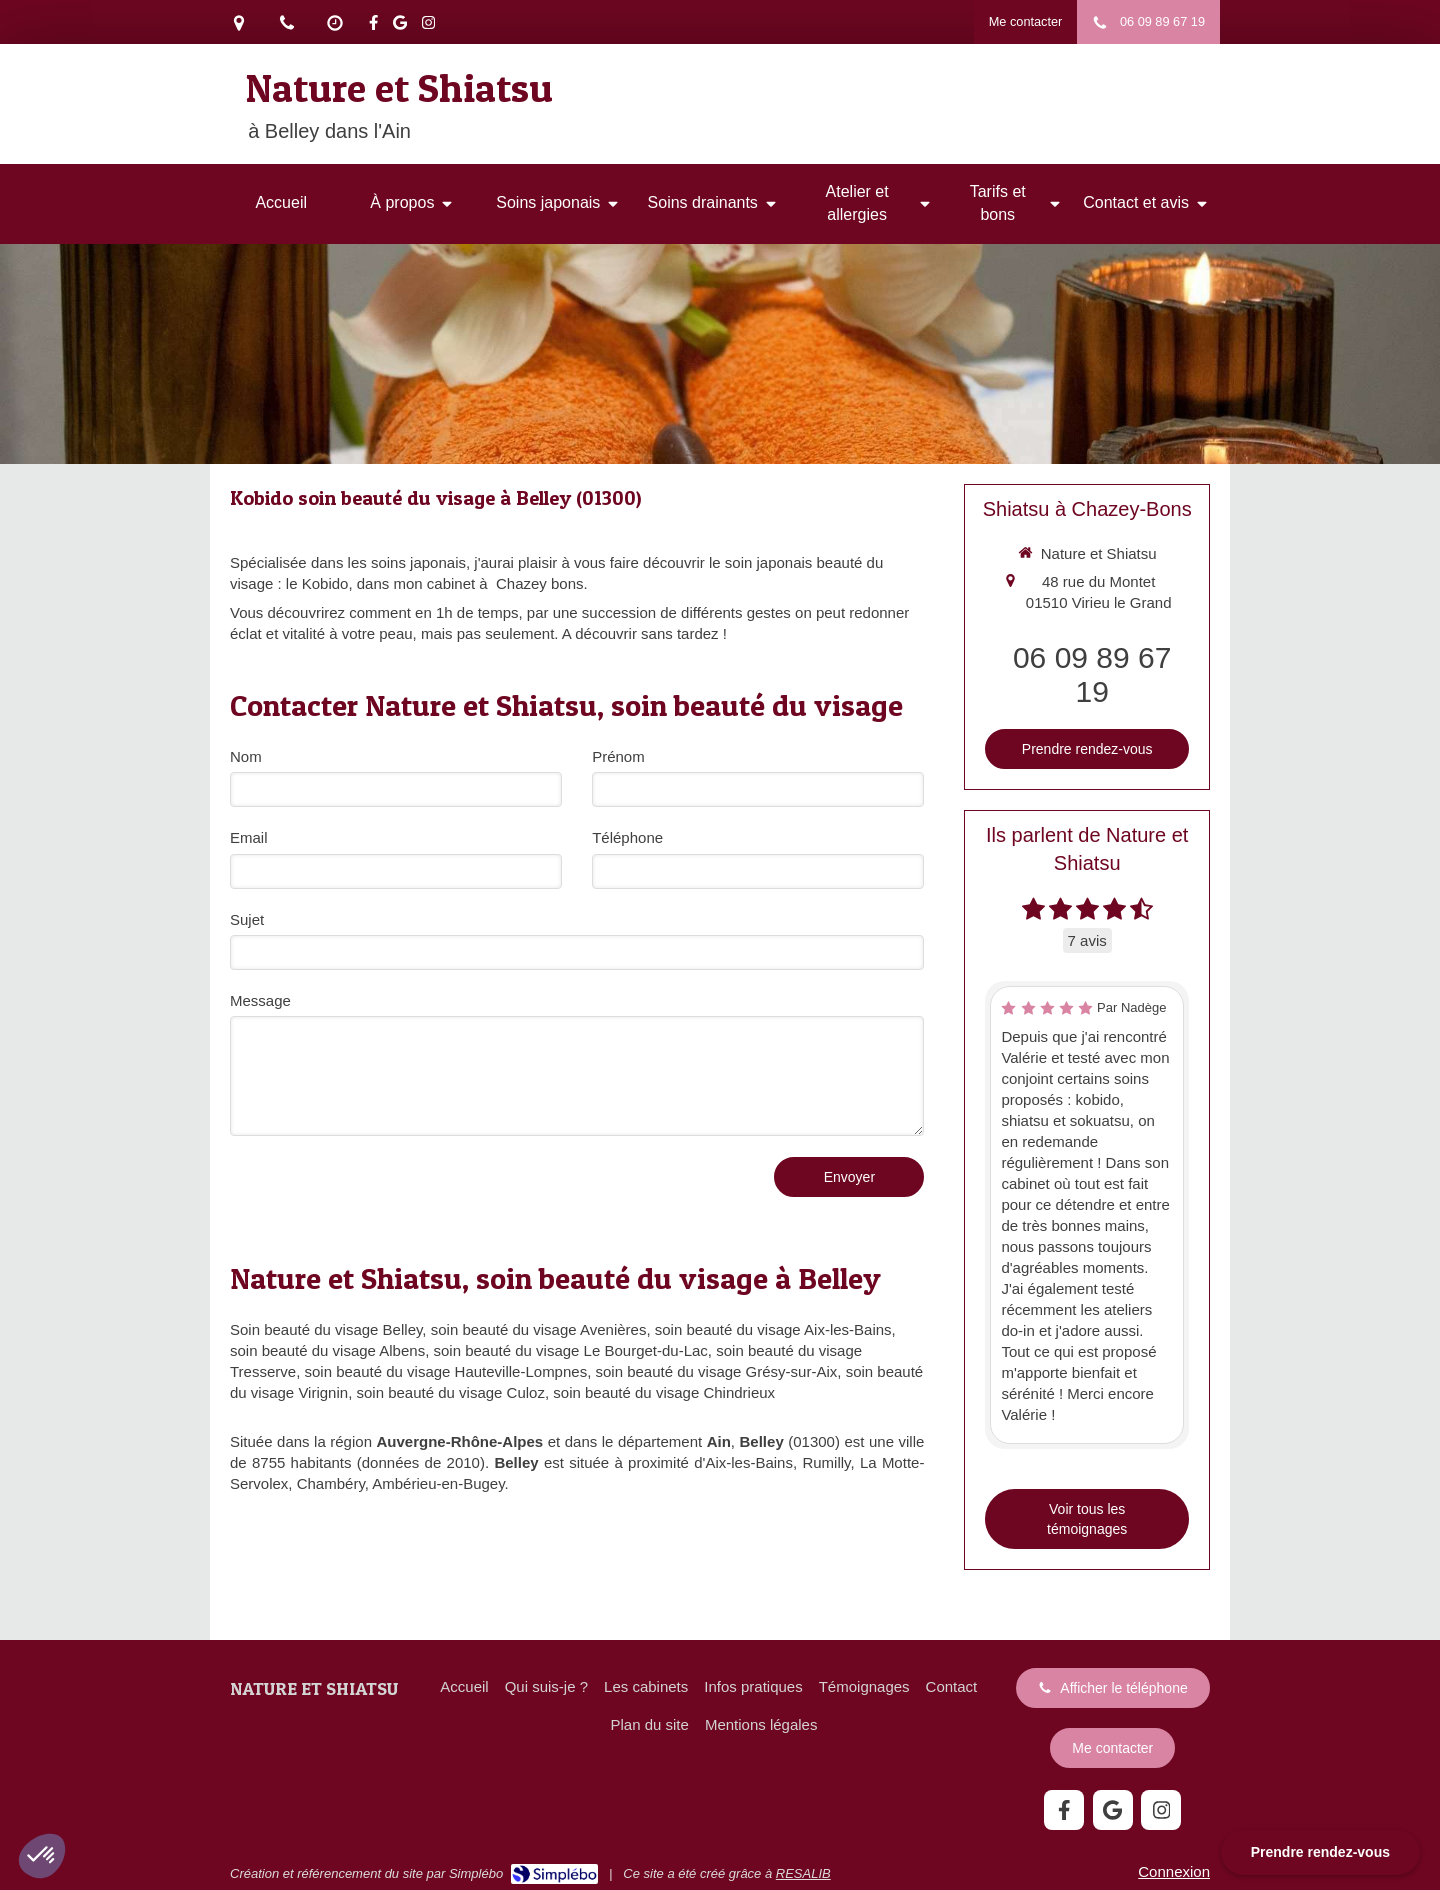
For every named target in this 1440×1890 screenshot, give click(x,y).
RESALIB (803, 1873)
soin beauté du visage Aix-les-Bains (773, 1329)
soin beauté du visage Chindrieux (664, 1392)
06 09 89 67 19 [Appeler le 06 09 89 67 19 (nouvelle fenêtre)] (1092, 674)
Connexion (1174, 1871)
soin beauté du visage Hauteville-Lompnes (445, 1371)
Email (249, 837)
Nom (246, 756)
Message (260, 1000)
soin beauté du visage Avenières (539, 1329)
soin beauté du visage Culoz (450, 1392)
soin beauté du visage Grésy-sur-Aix (717, 1371)
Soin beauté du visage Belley (326, 1329)
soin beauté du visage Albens (327, 1350)
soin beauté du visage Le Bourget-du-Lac (571, 1350)
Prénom (618, 756)
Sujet (247, 919)
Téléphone (627, 837)
